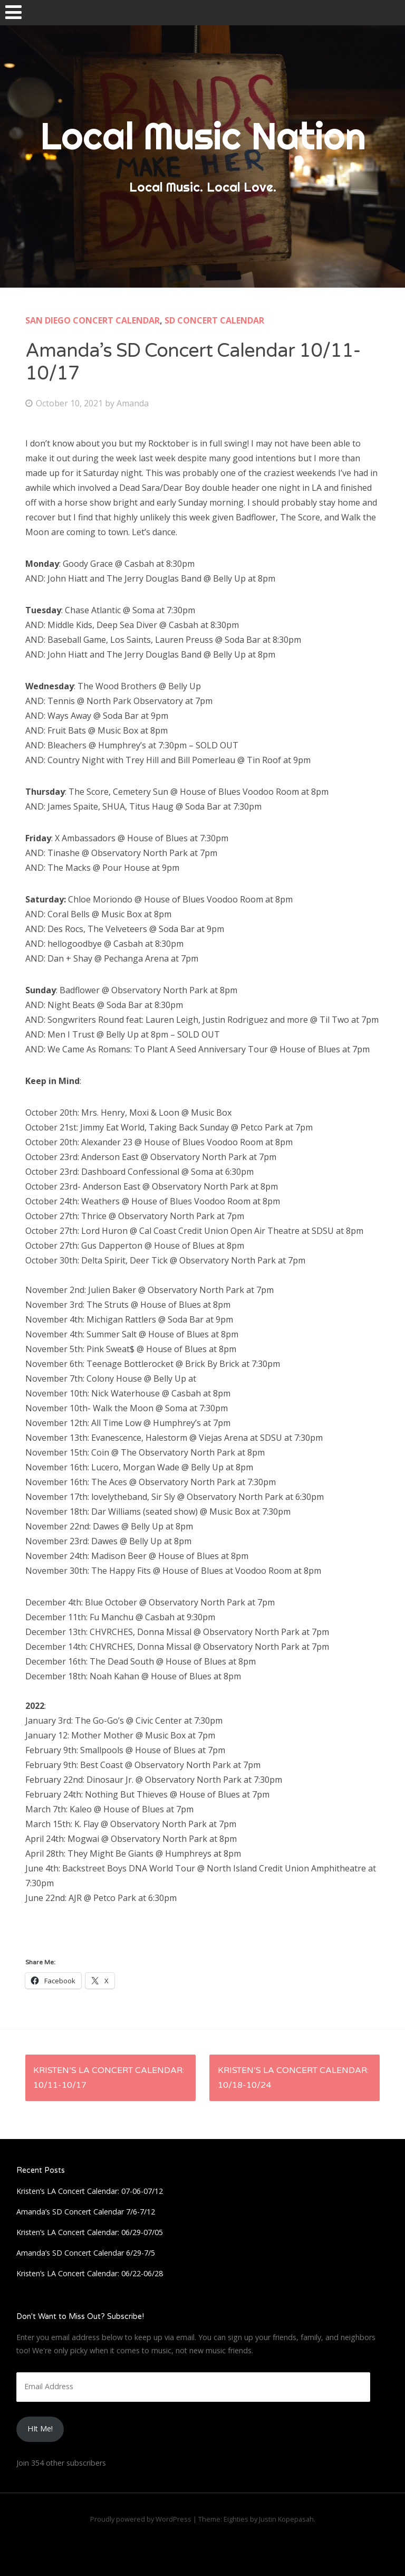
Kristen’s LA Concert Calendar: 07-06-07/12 (89, 2191)
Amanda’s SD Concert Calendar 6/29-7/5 (85, 2253)
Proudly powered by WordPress (140, 2519)
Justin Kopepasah (286, 2519)
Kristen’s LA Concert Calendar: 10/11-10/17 (108, 2077)
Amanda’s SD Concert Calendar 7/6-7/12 (85, 2212)
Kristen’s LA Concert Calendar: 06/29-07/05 (89, 2232)
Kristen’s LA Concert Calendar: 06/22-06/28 (89, 2273)
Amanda (133, 403)
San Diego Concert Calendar (92, 320)
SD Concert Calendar (214, 320)
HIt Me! (40, 2428)
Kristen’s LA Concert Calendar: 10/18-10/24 (293, 2077)
